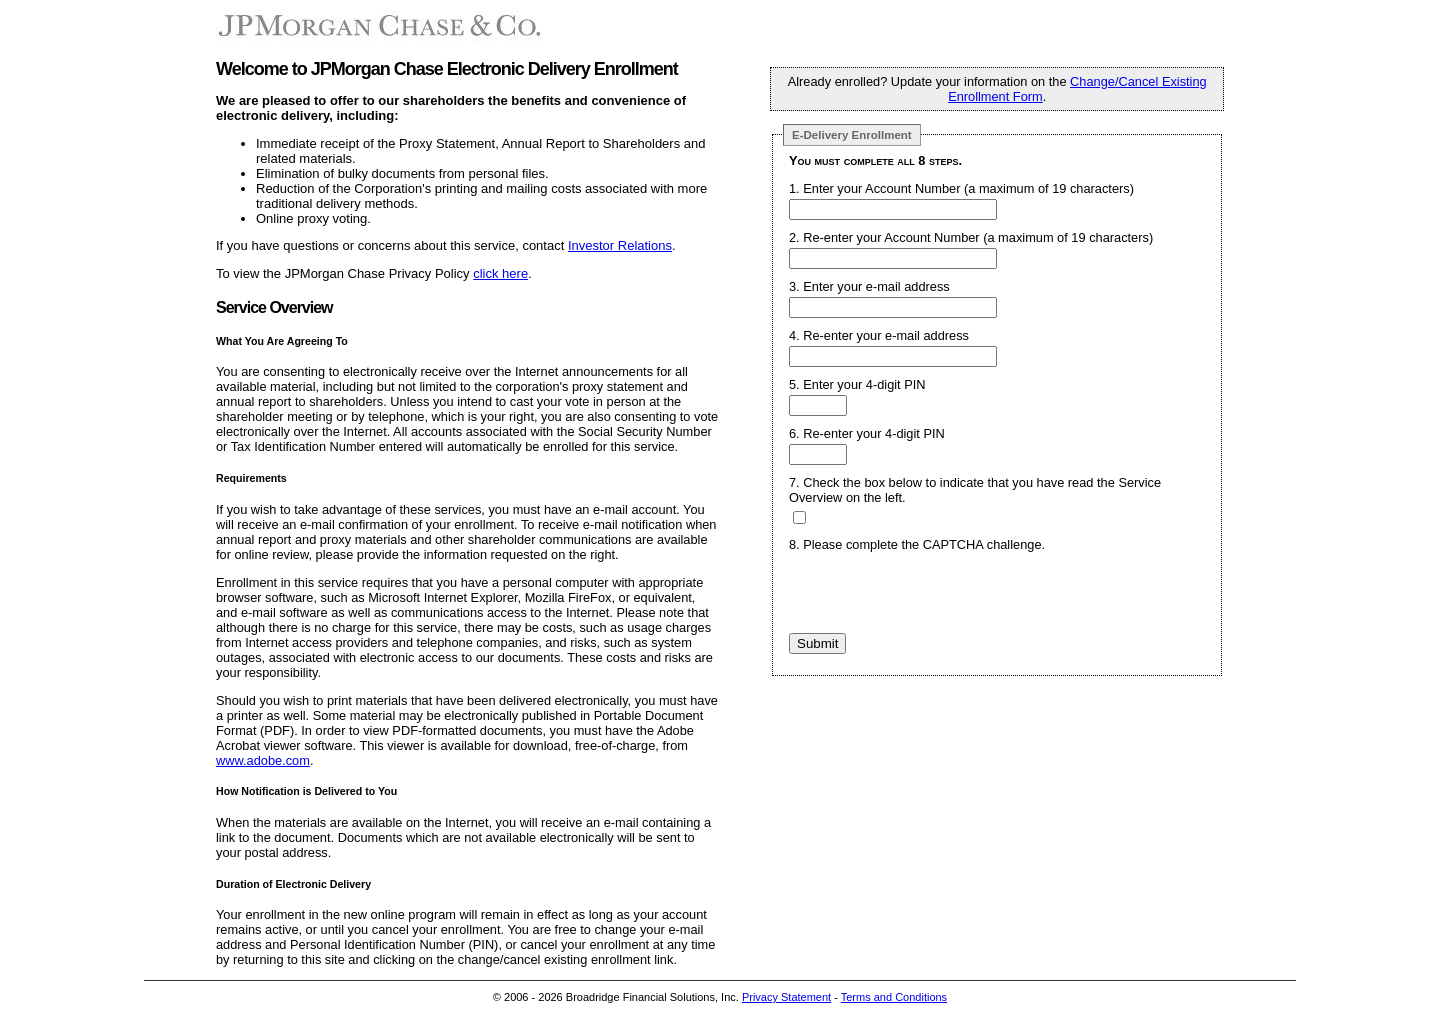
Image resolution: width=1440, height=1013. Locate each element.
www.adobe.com (263, 760)
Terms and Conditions (894, 997)
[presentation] (941, 594)
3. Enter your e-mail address (869, 286)
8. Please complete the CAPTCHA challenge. (917, 544)
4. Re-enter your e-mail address (879, 335)
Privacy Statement (786, 997)
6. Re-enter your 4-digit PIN (867, 433)
